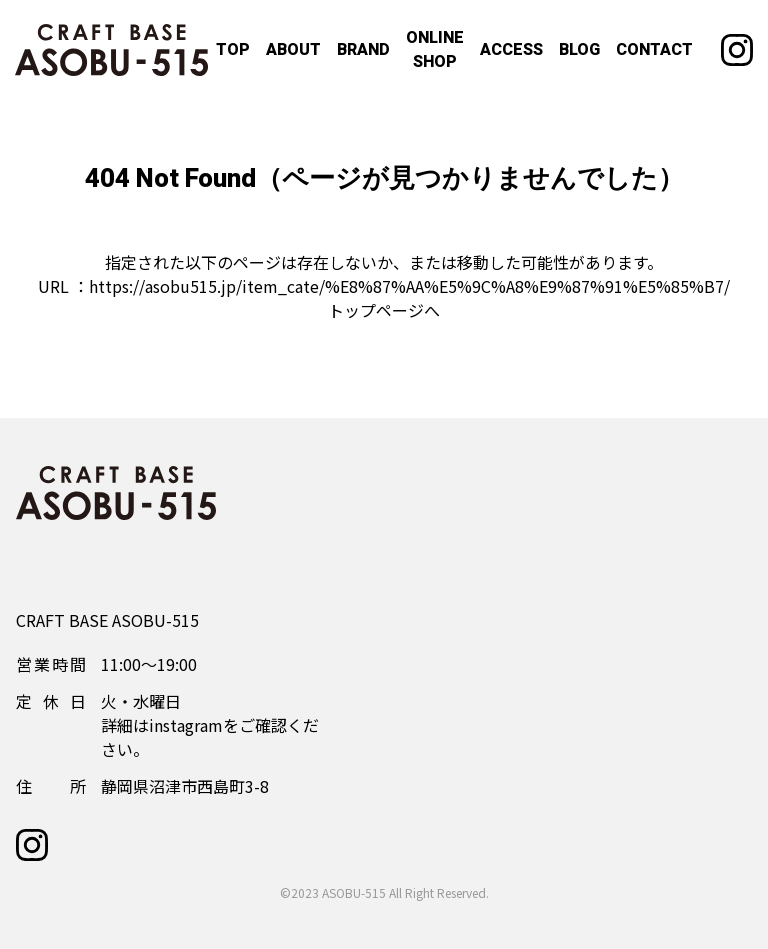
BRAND (363, 50)
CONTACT (654, 50)
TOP (233, 50)
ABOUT (293, 50)
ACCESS (511, 50)
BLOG (579, 50)
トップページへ (384, 310)
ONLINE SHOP (435, 50)
